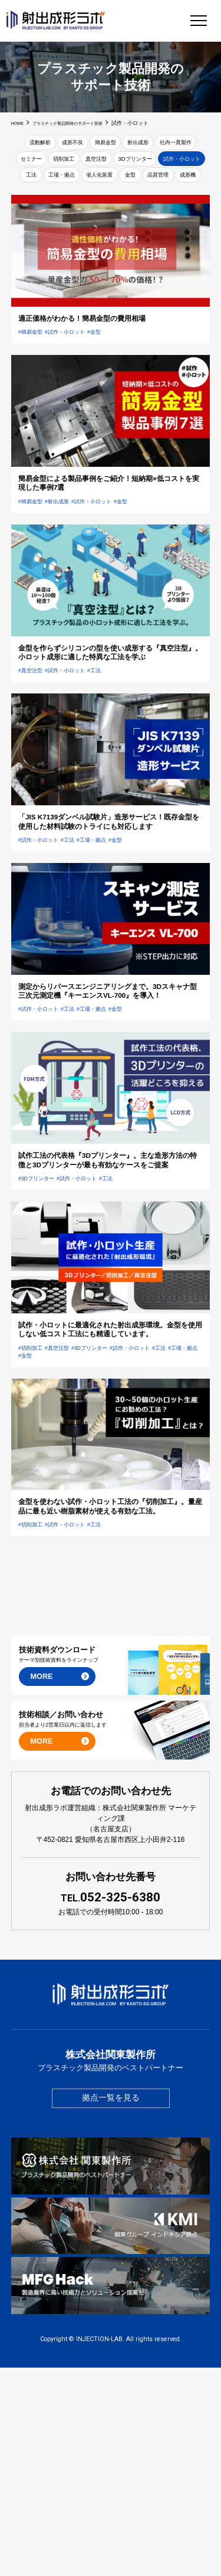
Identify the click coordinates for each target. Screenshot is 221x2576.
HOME (19, 123)
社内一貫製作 (48, 164)
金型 (97, 203)
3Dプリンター (40, 184)
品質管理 (132, 203)
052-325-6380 (111, 2105)
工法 (147, 184)
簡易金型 (131, 144)
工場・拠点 (185, 184)
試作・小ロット (100, 184)
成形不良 (89, 144)
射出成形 (173, 144)
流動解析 (48, 144)
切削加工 (138, 164)
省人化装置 (57, 203)
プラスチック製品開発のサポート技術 (80, 123)
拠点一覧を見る (111, 2306)
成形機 (170, 203)
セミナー (97, 164)
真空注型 (180, 164)
